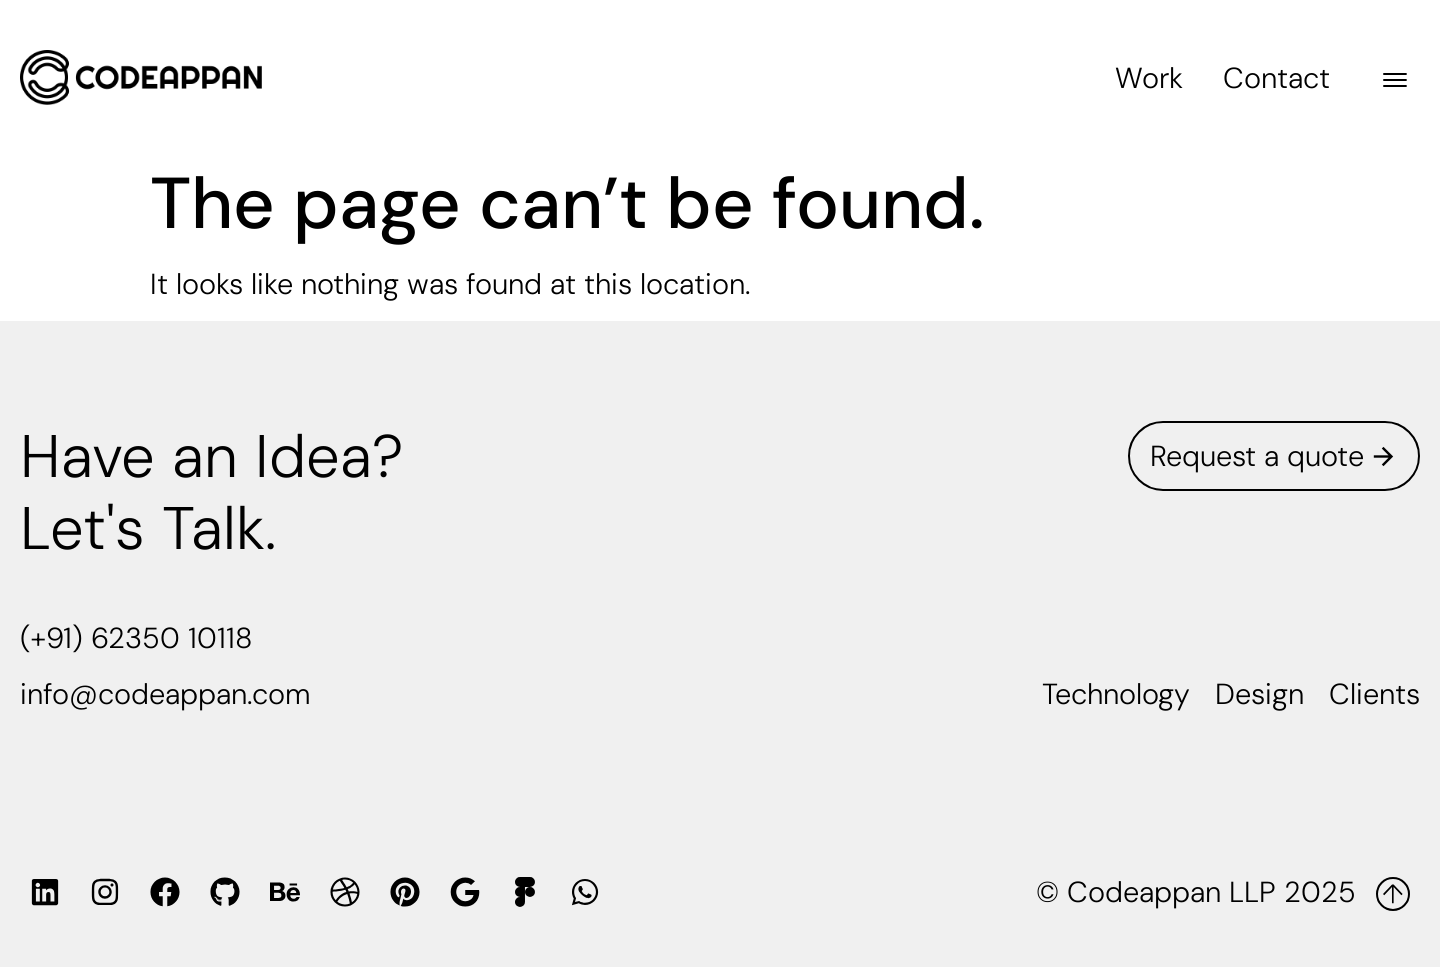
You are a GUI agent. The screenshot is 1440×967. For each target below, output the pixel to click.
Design (1259, 694)
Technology (1116, 694)
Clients (1374, 694)
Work (1149, 78)
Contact (1276, 78)
